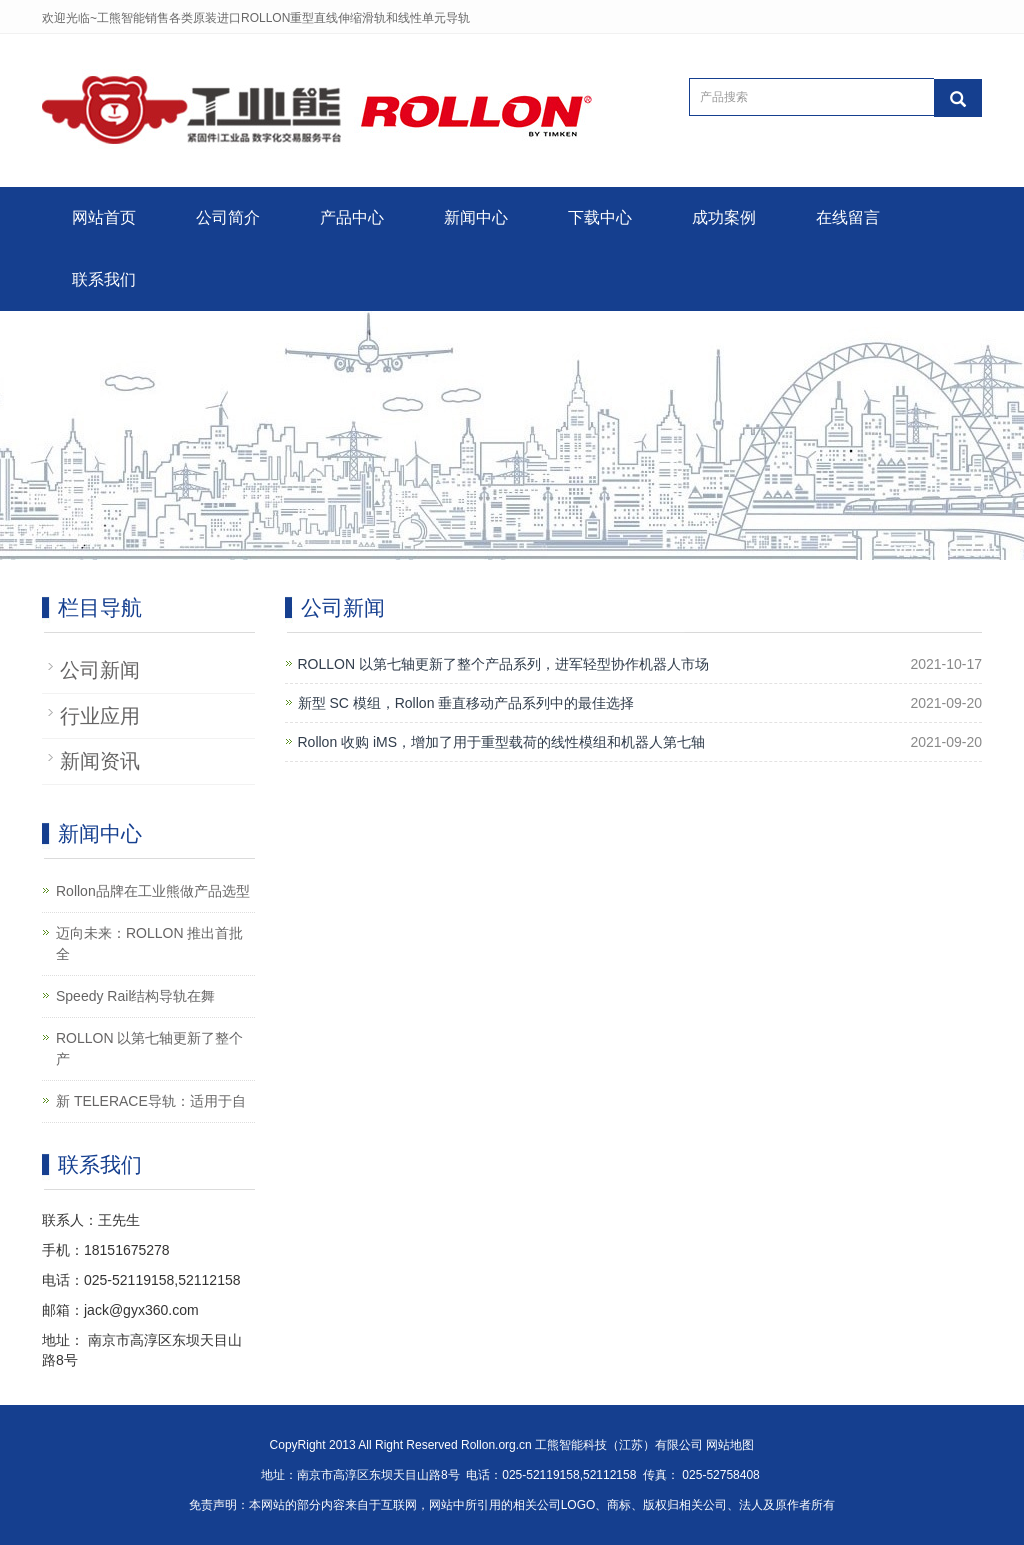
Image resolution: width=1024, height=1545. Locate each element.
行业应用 (100, 716)
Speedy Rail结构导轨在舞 (136, 996)
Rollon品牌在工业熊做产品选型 (153, 891)
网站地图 (730, 1445)
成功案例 (724, 217)
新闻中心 (476, 217)
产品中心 (352, 217)
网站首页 (104, 217)
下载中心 (600, 217)
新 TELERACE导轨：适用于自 (151, 1101)
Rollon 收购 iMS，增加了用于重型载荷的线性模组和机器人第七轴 (502, 742)
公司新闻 (100, 670)
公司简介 (228, 217)
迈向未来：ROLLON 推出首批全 (149, 943)
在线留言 (848, 217)
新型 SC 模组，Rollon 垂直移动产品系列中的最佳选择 (466, 703)
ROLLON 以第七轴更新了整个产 (149, 1048)
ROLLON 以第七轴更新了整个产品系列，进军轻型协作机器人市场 (503, 664)
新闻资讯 (100, 761)
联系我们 (104, 279)
